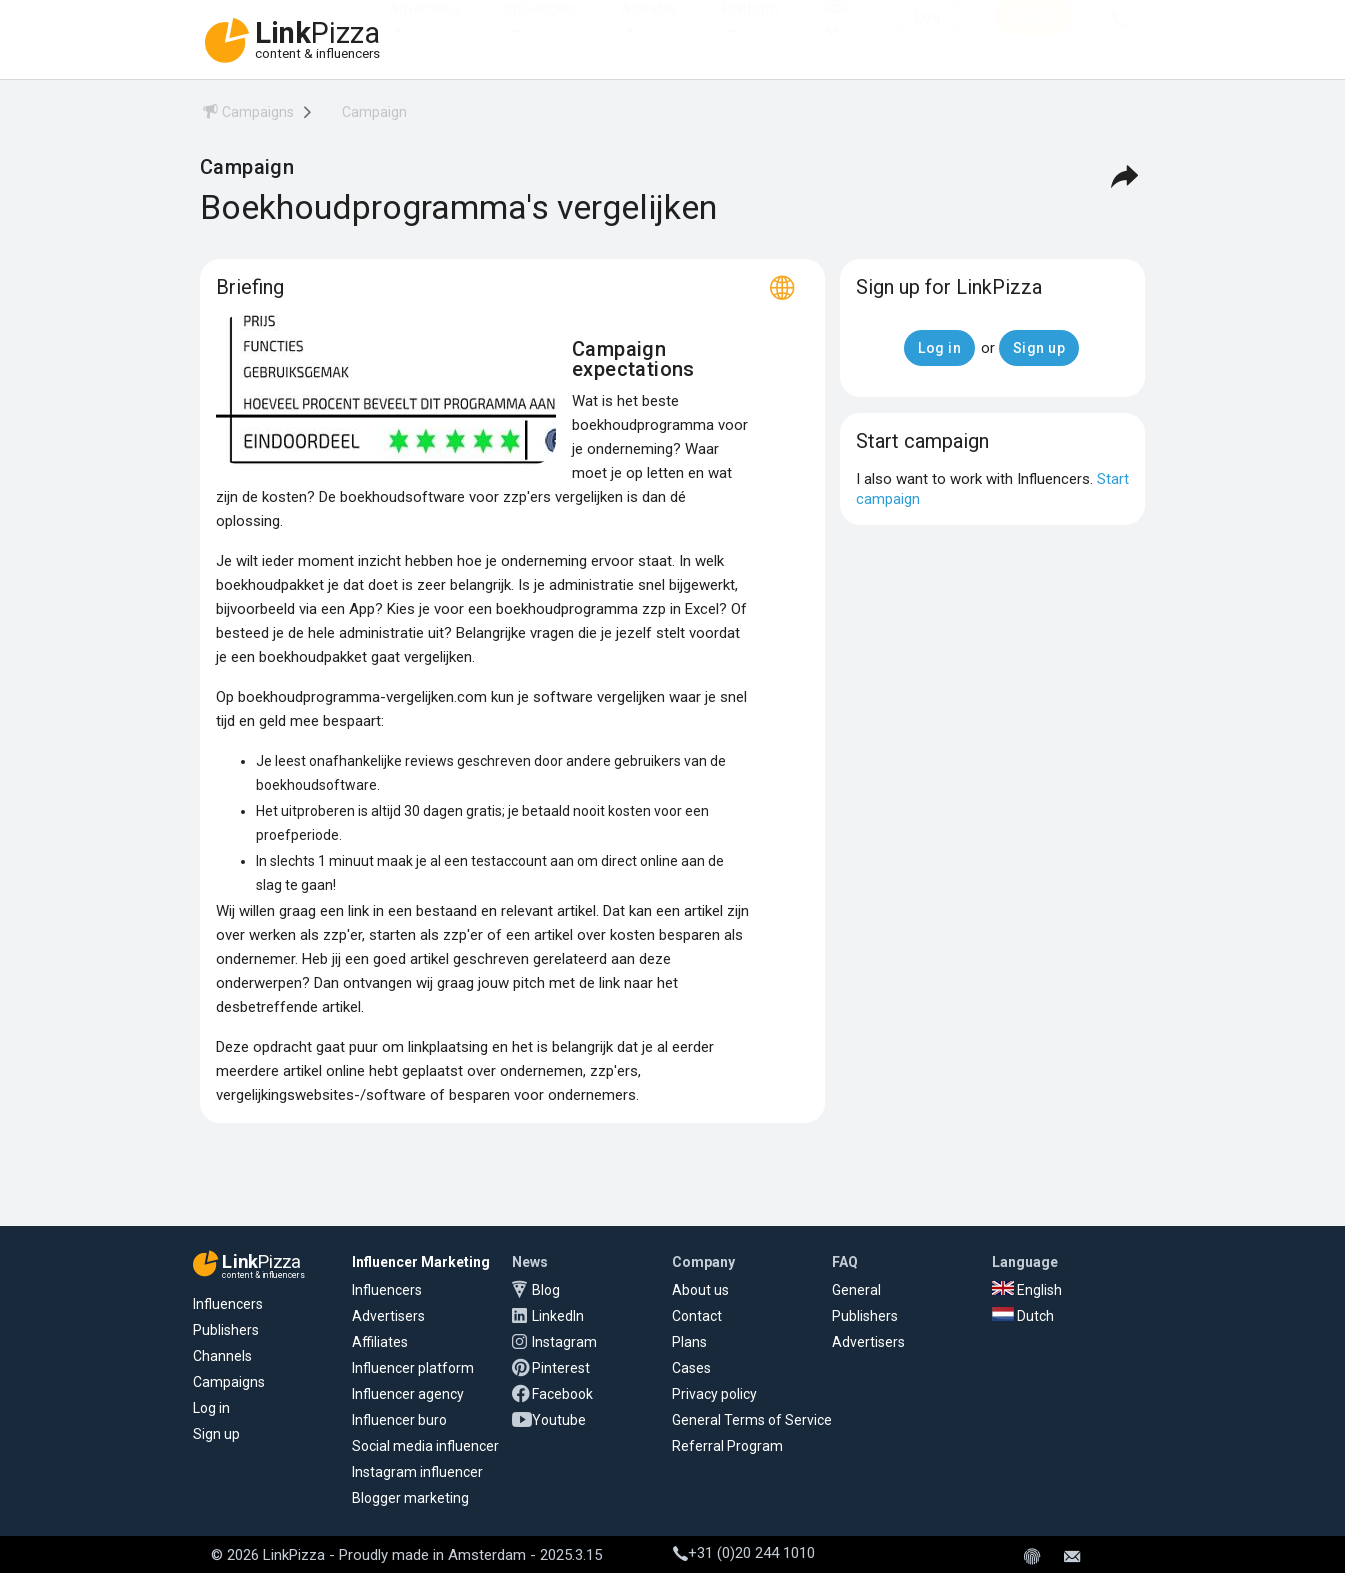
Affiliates (649, 28)
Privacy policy (714, 1394)
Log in (211, 1408)
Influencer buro (399, 1420)
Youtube (559, 1420)
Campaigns (229, 1382)
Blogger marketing (410, 1498)
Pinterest (561, 1368)
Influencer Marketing (421, 1262)
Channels (222, 1356)
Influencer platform (413, 1368)
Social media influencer (425, 1446)
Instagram (564, 1342)
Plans (689, 1342)
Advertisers (425, 28)
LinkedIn (558, 1316)
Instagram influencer (417, 1472)
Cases (691, 1368)
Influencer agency (408, 1394)
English (1027, 1290)
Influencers (541, 28)
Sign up (216, 1434)
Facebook (562, 1394)
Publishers (226, 1330)
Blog (546, 1290)
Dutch (1023, 1316)
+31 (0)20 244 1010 (744, 1553)
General (856, 1290)
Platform (750, 28)
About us (700, 1290)
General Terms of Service (752, 1420)
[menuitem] (247, 115)
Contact (697, 1316)
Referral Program (727, 1446)
